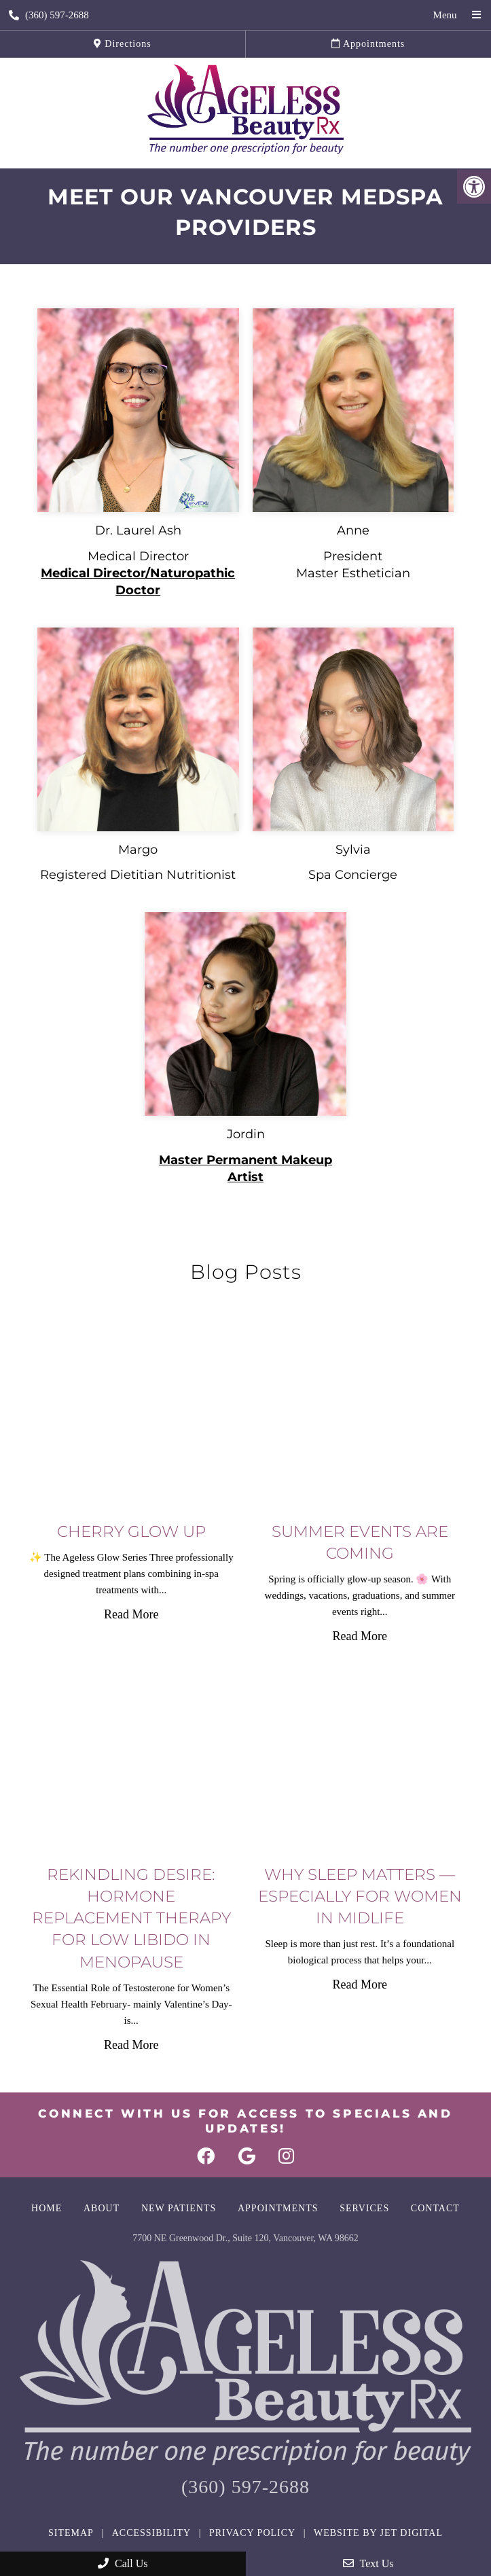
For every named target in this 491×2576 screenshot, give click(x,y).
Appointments (368, 44)
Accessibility (151, 2533)
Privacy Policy (252, 2533)
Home (46, 2208)
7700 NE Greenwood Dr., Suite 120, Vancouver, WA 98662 (245, 2238)
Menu (445, 15)
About (102, 2208)
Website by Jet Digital (378, 2533)
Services (364, 2208)
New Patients (178, 2208)
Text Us (368, 2563)
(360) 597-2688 (49, 15)
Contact (435, 2208)
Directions (122, 44)
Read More (131, 1614)
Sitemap (71, 2533)
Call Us (122, 2563)
